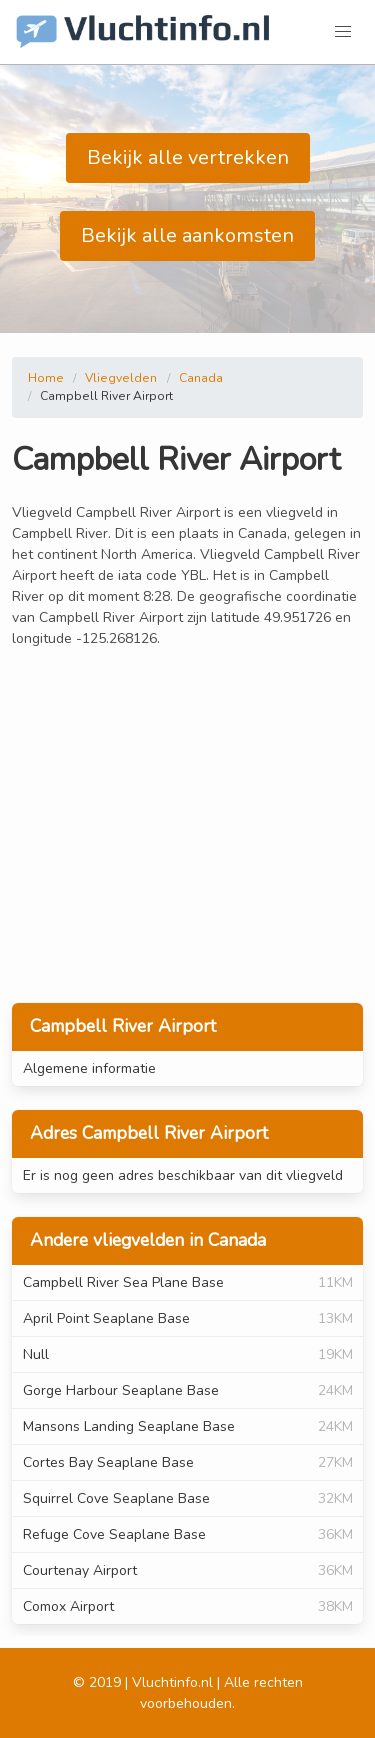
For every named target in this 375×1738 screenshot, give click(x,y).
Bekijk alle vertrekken (188, 157)
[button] (343, 32)
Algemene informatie (89, 1068)
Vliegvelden (121, 378)
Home (46, 378)
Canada (201, 378)
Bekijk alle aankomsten (187, 235)
